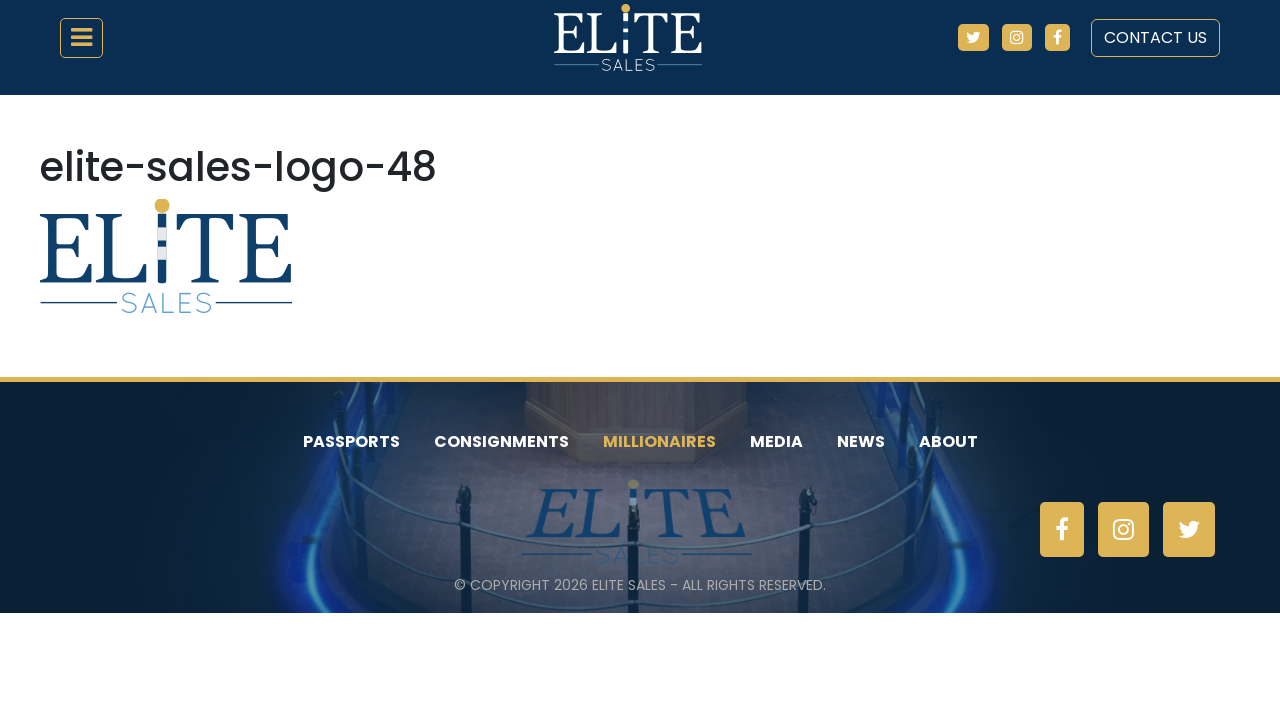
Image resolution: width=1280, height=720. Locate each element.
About (948, 441)
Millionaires (659, 441)
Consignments (501, 441)
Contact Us (1155, 37)
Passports (351, 441)
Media (776, 441)
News (861, 441)
